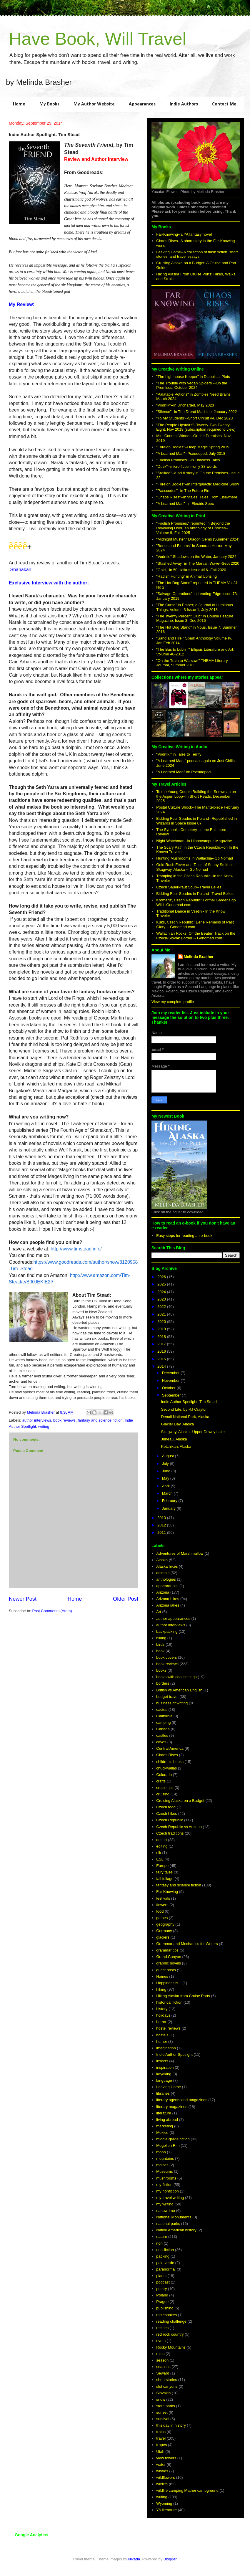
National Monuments (173, 2217)
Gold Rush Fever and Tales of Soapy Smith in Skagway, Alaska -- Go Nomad (195, 867)
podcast (163, 2282)
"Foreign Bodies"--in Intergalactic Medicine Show (197, 484)
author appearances (173, 1618)
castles (162, 1735)
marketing (164, 2126)
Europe (162, 1865)
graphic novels (168, 1963)
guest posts (166, 1970)
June (166, 1471)
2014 (162, 1366)
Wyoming (164, 2503)
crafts (161, 1781)
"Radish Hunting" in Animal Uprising (186, 576)
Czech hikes (166, 1813)
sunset (161, 2412)
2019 (162, 1329)
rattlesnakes (166, 2315)
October (169, 1388)
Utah (160, 2451)
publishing (165, 2308)
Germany (164, 1931)
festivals (163, 1898)
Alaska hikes (167, 1566)
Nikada (134, 2559)
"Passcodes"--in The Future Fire (183, 490)
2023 (162, 1299)
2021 (162, 1314)
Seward (162, 2373)
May (166, 1478)
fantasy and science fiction (100, 1420)
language (164, 2080)
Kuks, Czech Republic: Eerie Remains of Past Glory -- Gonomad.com (195, 924)
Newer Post (22, 1599)
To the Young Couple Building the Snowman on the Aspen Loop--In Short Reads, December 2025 (196, 796)
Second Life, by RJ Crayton (184, 1409)
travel (161, 2438)
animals (162, 1573)
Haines (162, 1976)
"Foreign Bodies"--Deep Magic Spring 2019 (192, 447)
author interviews (36, 1420)
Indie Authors (184, 104)
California (164, 1716)
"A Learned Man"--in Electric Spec (185, 503)
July (166, 1463)
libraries (163, 2093)
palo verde (165, 2263)
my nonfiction (167, 2191)
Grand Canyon (168, 1956)
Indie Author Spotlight (174, 2054)
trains (161, 2432)
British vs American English (179, 1690)
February (170, 1500)
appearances (167, 1586)
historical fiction (169, 2002)
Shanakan (20, 569)
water (161, 2464)
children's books (170, 1761)
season (162, 2360)
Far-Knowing (167, 1891)
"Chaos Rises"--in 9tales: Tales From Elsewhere (196, 497)
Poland (162, 2295)
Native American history (176, 2230)
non (159, 2243)
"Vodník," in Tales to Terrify (178, 754)
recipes (162, 2328)
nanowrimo (165, 2210)
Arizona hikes (167, 1599)
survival (162, 2419)
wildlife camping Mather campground (187, 2490)
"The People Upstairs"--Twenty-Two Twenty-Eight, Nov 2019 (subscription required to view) (196, 427)
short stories (166, 2379)
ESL (160, 1859)
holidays (163, 2015)
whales (162, 2471)
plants (161, 2275)
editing (161, 1846)
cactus (161, 1709)
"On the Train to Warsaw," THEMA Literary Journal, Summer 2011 (192, 662)
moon (161, 2152)
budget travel (167, 1696)
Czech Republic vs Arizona (179, 1827)
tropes (161, 2445)
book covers (166, 1657)
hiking (161, 1989)
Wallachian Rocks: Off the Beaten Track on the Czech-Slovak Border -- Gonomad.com (195, 935)
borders (162, 1683)
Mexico (162, 2132)
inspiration (165, 2067)
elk (158, 1852)
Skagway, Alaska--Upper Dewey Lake (193, 1432)
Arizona (162, 1592)
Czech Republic (169, 1820)
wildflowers (165, 2477)
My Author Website (94, 104)
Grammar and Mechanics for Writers (187, 1943)
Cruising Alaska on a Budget (180, 1800)
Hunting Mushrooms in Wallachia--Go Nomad (194, 858)
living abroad (167, 2119)
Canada (163, 1729)
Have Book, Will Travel (97, 39)
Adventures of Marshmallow (179, 1553)
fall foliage (165, 1878)
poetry (161, 2288)
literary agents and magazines (181, 2100)
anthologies (166, 1579)
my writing (165, 2204)
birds (160, 1644)
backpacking (166, 1631)
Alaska (162, 1560)
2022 (162, 1306)
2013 (162, 1518)
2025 (162, 1284)
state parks (165, 2406)
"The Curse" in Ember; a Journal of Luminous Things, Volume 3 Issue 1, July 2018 (194, 607)
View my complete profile (172, 1001)
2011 (162, 1532)
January (169, 1508)
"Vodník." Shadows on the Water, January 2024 (196, 556)
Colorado (164, 1774)
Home (19, 104)
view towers (166, 2458)
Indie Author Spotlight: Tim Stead (188, 1401)
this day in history (171, 2425)
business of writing (172, 1703)
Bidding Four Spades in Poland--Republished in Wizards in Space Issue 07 (196, 820)
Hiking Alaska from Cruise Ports (183, 1996)
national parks (168, 2223)
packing (162, 2256)
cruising (162, 1794)
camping (163, 1722)
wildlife (162, 2484)
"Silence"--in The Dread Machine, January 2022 (196, 411)
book (160, 1651)
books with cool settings (176, 1677)
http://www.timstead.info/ (76, 1248)
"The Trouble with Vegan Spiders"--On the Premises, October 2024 (191, 385)
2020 (162, 1321)
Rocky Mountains (171, 2347)
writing (43, 1426)
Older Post (125, 1599)
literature (163, 2113)
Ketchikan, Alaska (176, 1446)
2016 (162, 1351)
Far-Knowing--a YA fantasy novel (184, 234)
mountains (165, 2158)
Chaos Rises (167, 1755)
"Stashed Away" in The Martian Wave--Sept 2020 (197, 563)
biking (161, 1638)
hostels (162, 2035)
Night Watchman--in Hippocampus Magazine (194, 841)
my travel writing (170, 2197)
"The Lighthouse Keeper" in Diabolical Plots (193, 376)
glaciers (162, 1937)
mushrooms (166, 2178)
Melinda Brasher (199, 956)
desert (161, 1840)
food (160, 1911)
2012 (162, 1525)
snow (160, 2399)
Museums (164, 2171)
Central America (169, 1748)
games (162, 1918)
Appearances (142, 104)
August (168, 1456)
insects (162, 2061)
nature (161, 2236)
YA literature (166, 2510)
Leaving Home (168, 2087)
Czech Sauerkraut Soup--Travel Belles (188, 887)
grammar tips (167, 1950)
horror (161, 2022)
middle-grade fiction (172, 2139)
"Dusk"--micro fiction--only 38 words (186, 466)
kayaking (163, 2074)
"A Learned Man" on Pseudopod (183, 772)
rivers (161, 2341)
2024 (162, 1292)
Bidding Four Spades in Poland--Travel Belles (195, 893)
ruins (160, 2354)
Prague (162, 2301)
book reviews (64, 1420)
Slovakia (163, 2393)
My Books (49, 104)
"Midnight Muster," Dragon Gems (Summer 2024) (197, 539)
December (171, 1373)
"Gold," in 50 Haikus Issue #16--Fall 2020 (191, 570)
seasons (163, 2366)
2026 (162, 1277)
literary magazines (171, 2106)
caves (161, 1742)
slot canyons (166, 2386)
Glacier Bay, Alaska (177, 1424)
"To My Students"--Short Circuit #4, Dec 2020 (194, 418)
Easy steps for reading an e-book (184, 1235)
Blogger (170, 2559)
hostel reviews (168, 2028)
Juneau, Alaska (174, 1439)
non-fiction (165, 2250)
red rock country (170, 2334)
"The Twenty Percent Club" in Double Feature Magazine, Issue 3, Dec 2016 (194, 618)
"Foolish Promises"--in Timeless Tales (188, 460)
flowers (162, 1905)
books (161, 1670)
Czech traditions (170, 1833)
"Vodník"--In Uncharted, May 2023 (185, 405)
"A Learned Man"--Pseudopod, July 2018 (190, 453)
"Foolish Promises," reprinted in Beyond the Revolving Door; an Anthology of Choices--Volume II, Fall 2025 (193, 528)
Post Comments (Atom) (52, 1611)
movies (162, 2165)
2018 (162, 1336)
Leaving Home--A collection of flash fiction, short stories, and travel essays (197, 254)
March (168, 1493)
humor (161, 2041)
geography (165, 1924)
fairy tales (164, 1872)
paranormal (166, 2269)
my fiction (164, 2184)
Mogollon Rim (167, 2145)
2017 (162, 1344)
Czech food (166, 1807)
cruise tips (165, 1787)
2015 (162, 1359)
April (166, 1486)
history (161, 2009)
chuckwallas (166, 1768)
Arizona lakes (167, 1605)
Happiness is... (168, 1983)
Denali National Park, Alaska (185, 1417)
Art (158, 1612)
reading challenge (171, 2321)
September (172, 1395)
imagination (166, 2048)
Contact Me (224, 104)
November (171, 1380)
